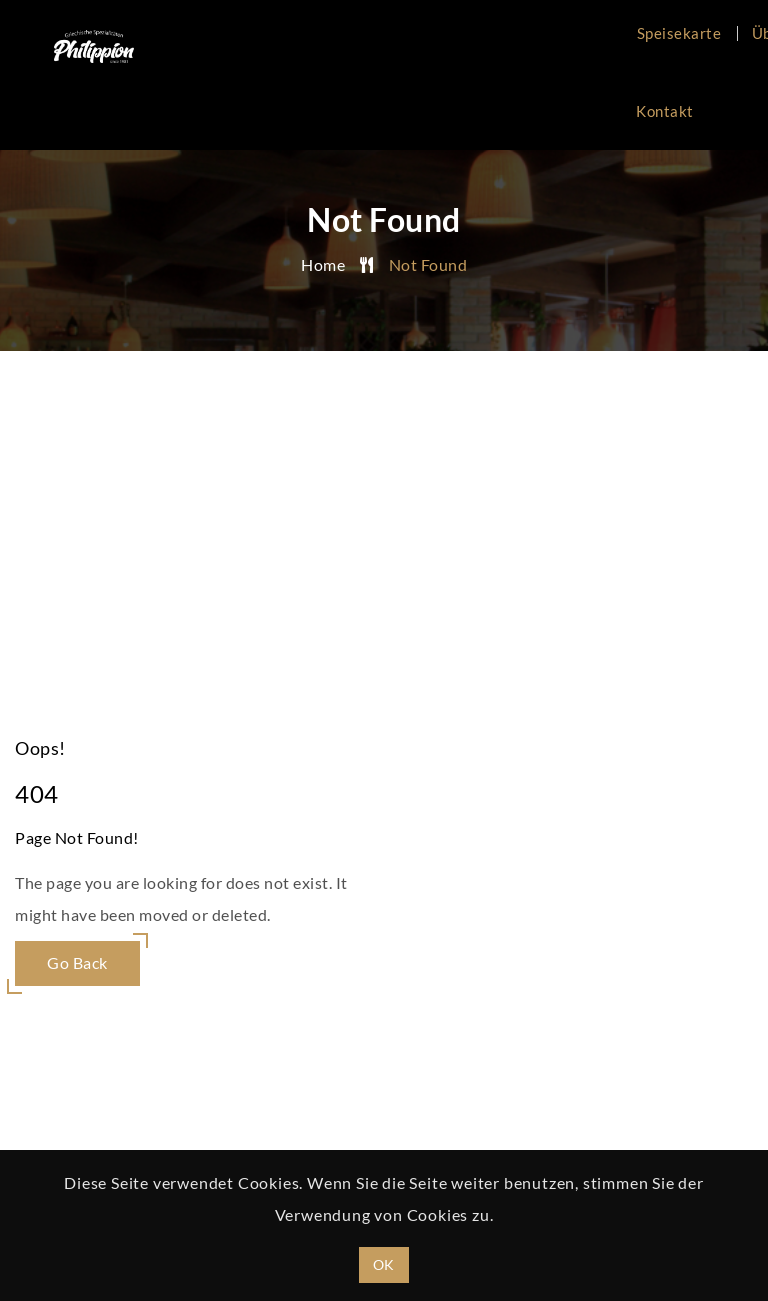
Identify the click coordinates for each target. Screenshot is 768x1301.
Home (323, 264)
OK (384, 1264)
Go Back (77, 962)
